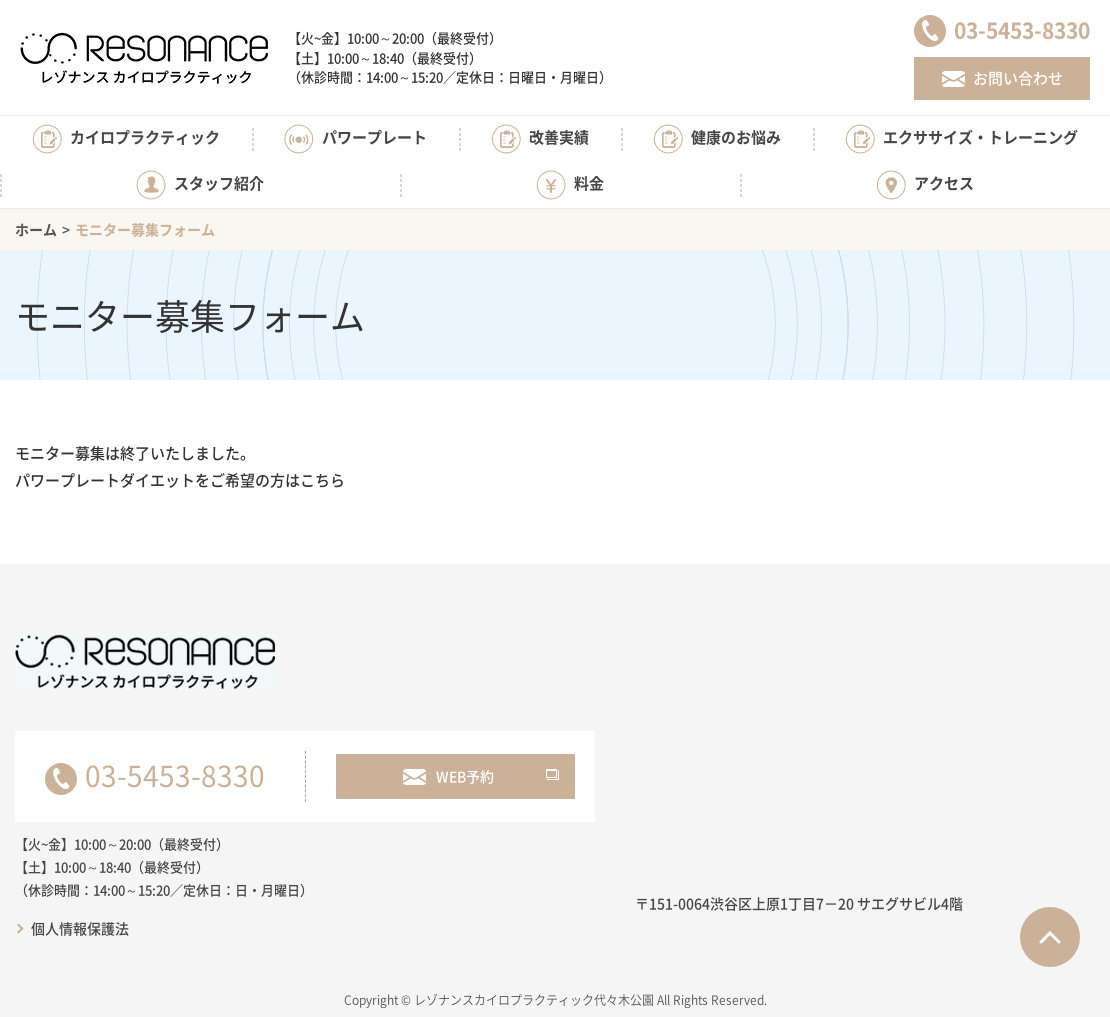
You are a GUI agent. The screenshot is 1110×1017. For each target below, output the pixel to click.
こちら (322, 480)
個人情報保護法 (80, 928)
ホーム (36, 229)
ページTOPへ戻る (1050, 937)
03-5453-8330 (175, 775)
